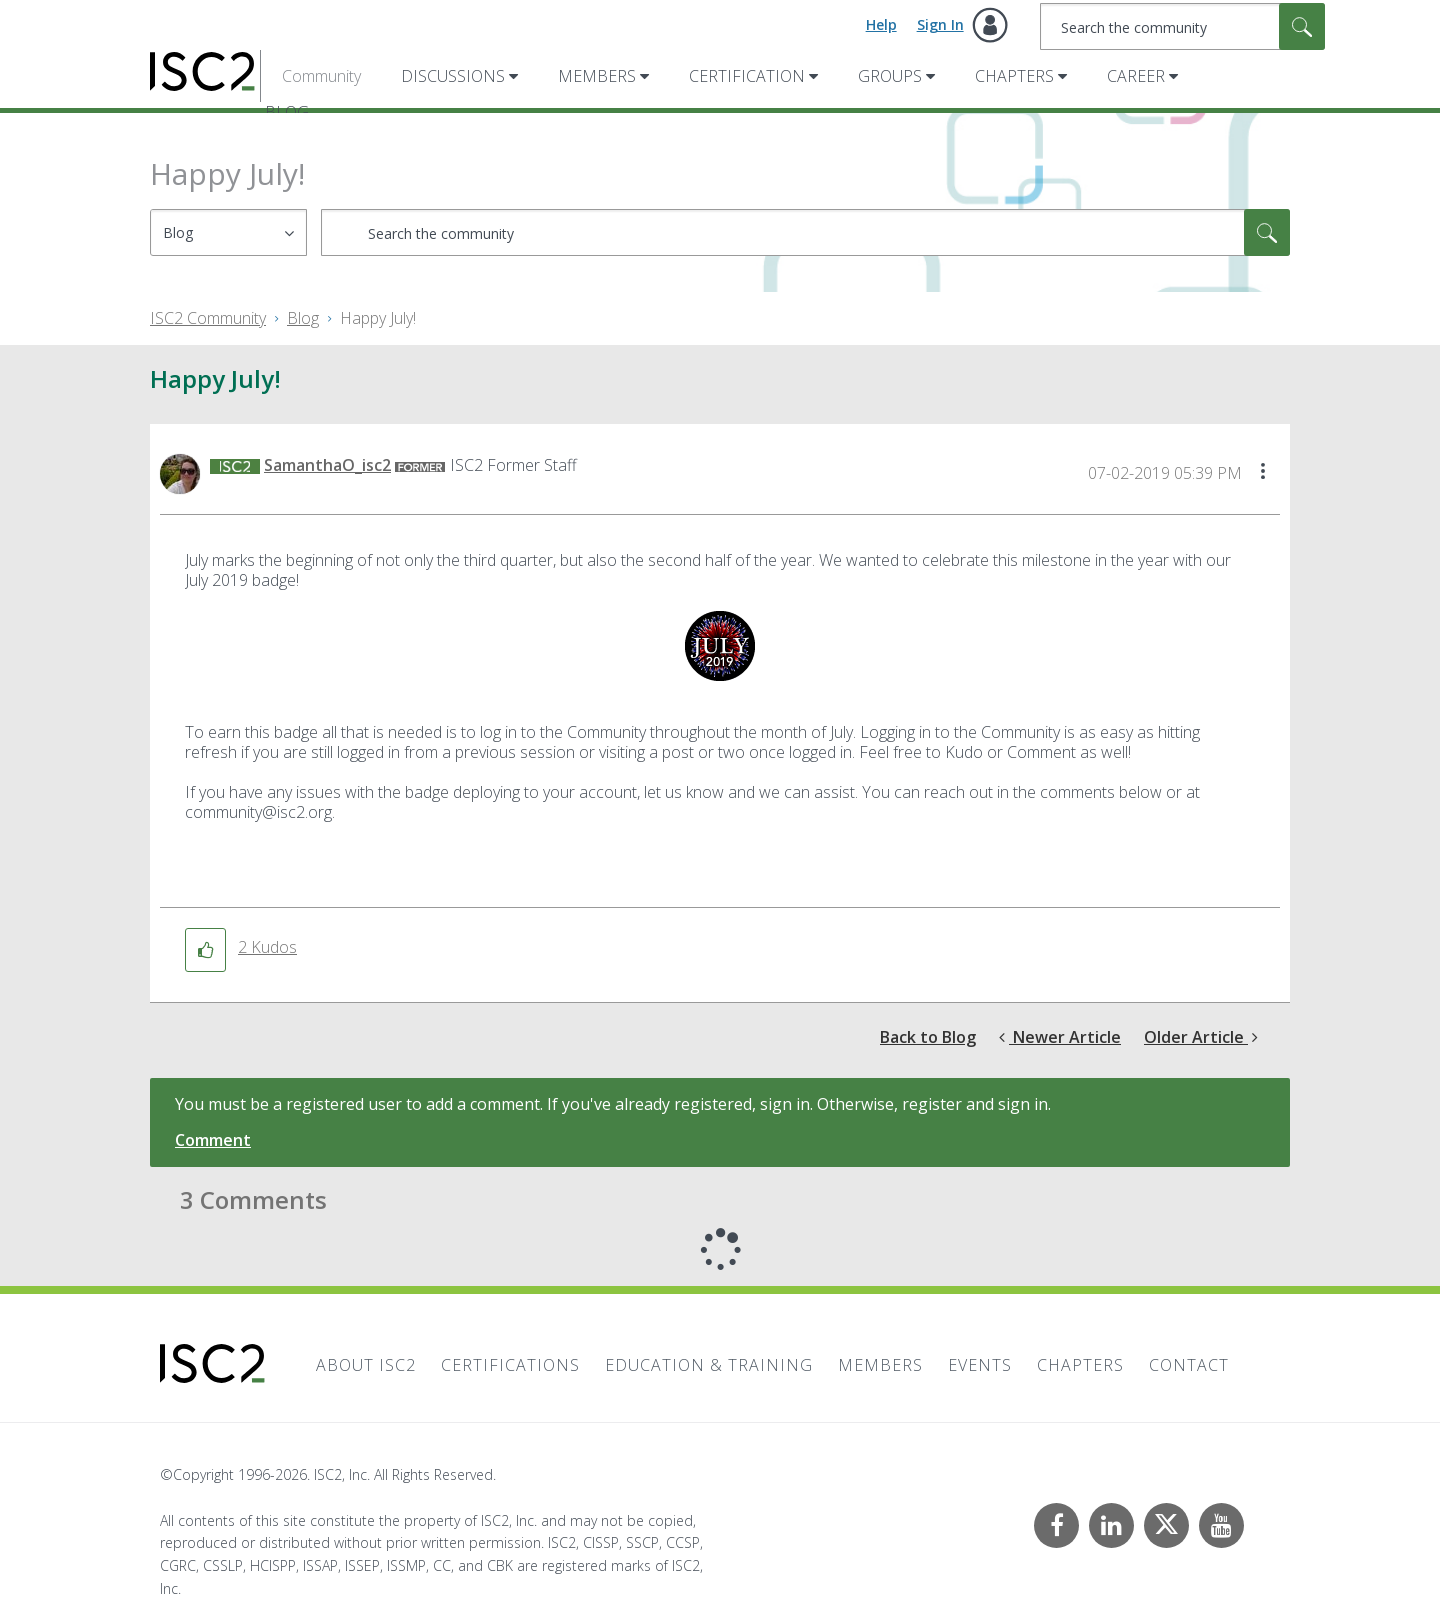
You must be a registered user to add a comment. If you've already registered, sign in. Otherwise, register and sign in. (613, 1104)
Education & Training (709, 1365)
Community (321, 76)
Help (881, 24)
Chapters (1014, 76)
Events (980, 1365)
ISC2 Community (208, 318)
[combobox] (1182, 26)
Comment (213, 1140)
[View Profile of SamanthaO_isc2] (327, 465)
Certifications (510, 1365)
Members (597, 76)
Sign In (940, 24)
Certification (747, 76)
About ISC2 (366, 1365)
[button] (1263, 472)
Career (1136, 76)
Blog (303, 318)
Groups (890, 76)
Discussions (453, 76)
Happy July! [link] (378, 318)
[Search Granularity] (228, 232)
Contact (1189, 1365)
